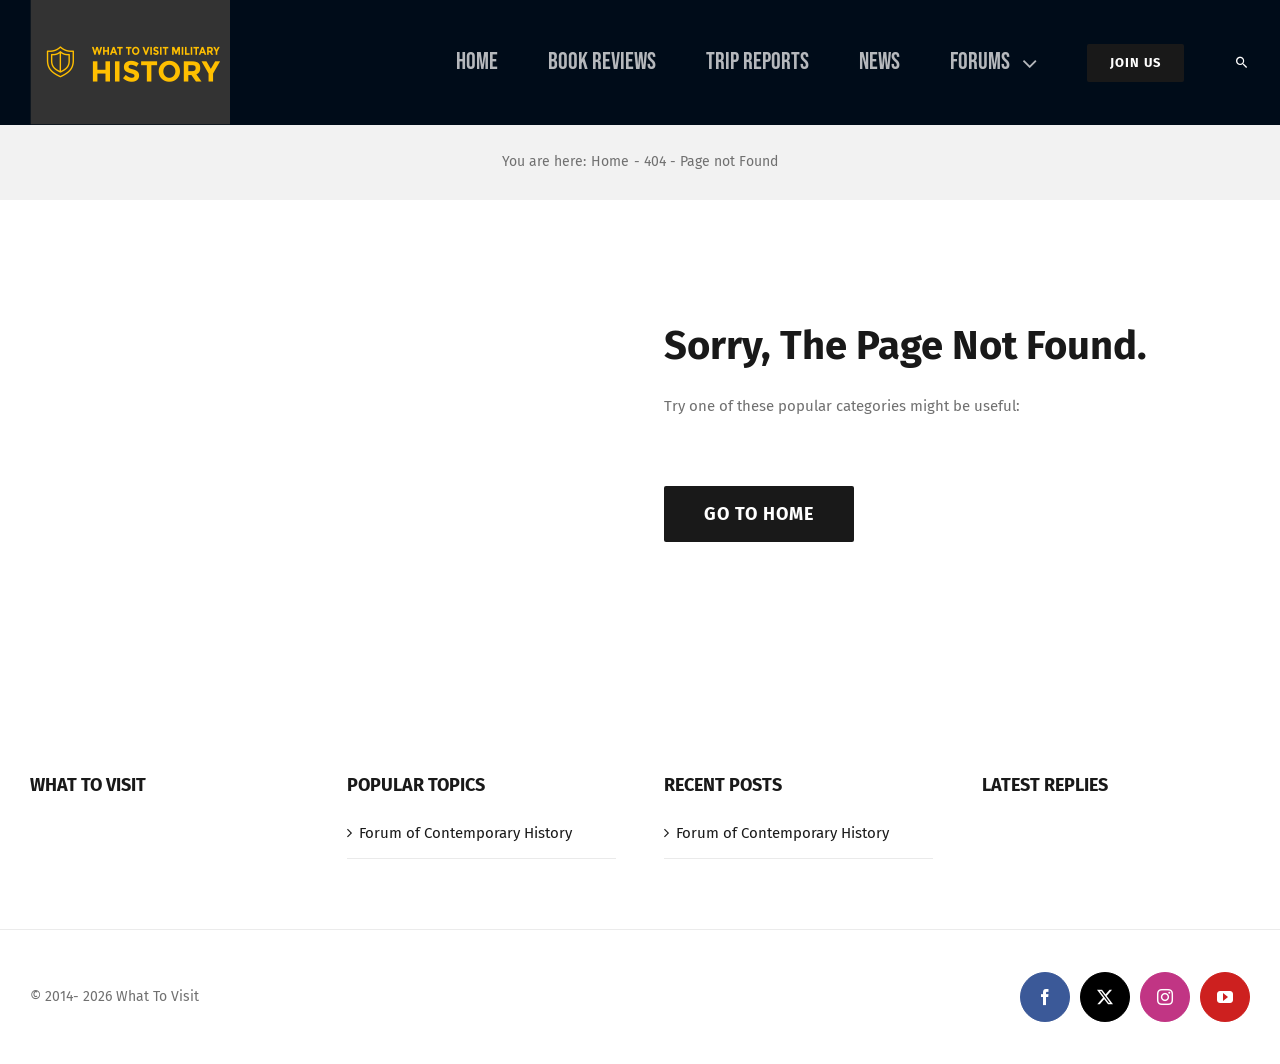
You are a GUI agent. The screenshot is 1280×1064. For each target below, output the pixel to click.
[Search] (1242, 63)
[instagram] (1165, 997)
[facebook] (1045, 997)
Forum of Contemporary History (465, 833)
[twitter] (1105, 997)
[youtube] (1225, 997)
